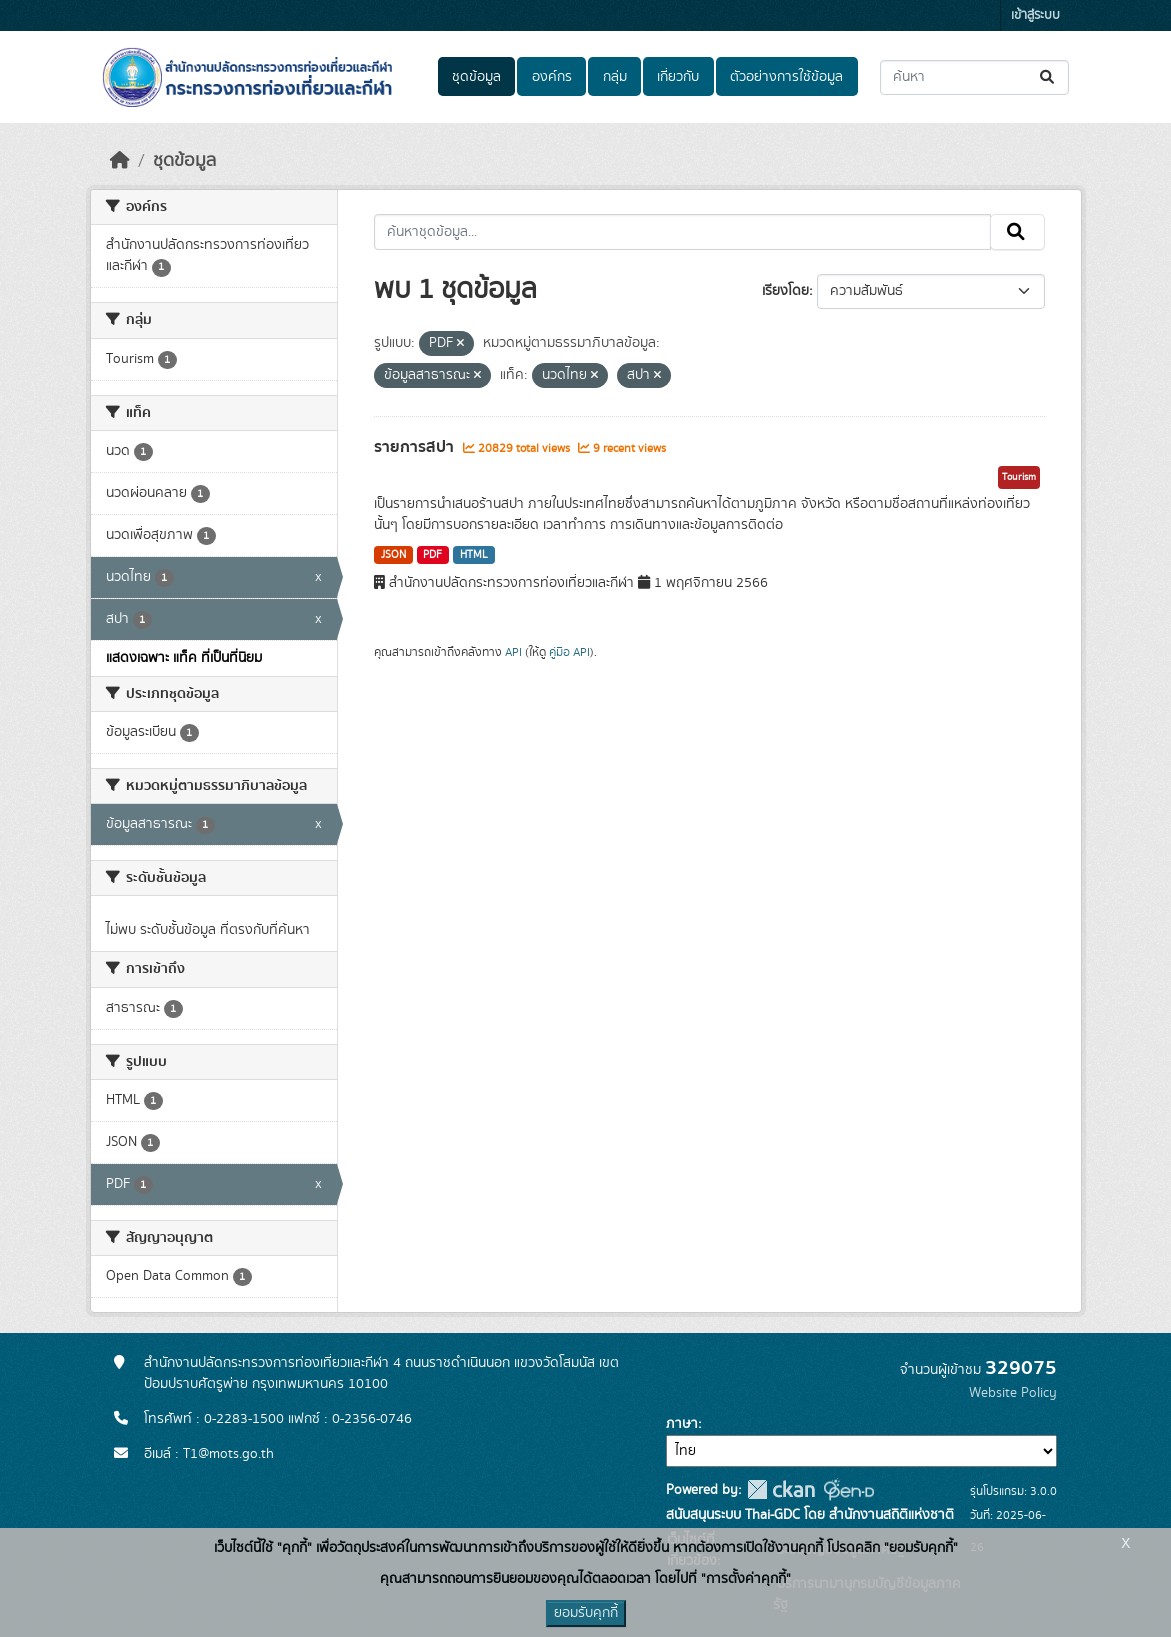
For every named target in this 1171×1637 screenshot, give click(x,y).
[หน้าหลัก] (120, 161)
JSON (393, 555)
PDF (432, 555)
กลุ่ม (615, 77)
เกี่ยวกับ (678, 77)
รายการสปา (416, 447)
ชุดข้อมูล (476, 77)
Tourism (1019, 477)
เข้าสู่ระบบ (1035, 15)
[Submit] (1048, 77)
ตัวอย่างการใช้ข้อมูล (786, 77)
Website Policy (1013, 1393)
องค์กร (552, 77)
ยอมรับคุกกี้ (586, 1613)
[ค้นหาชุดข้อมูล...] (974, 77)
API (513, 652)
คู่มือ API (569, 652)
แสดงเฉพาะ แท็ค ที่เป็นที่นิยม (184, 658)
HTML (474, 555)
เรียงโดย (785, 291)
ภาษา (682, 1424)
